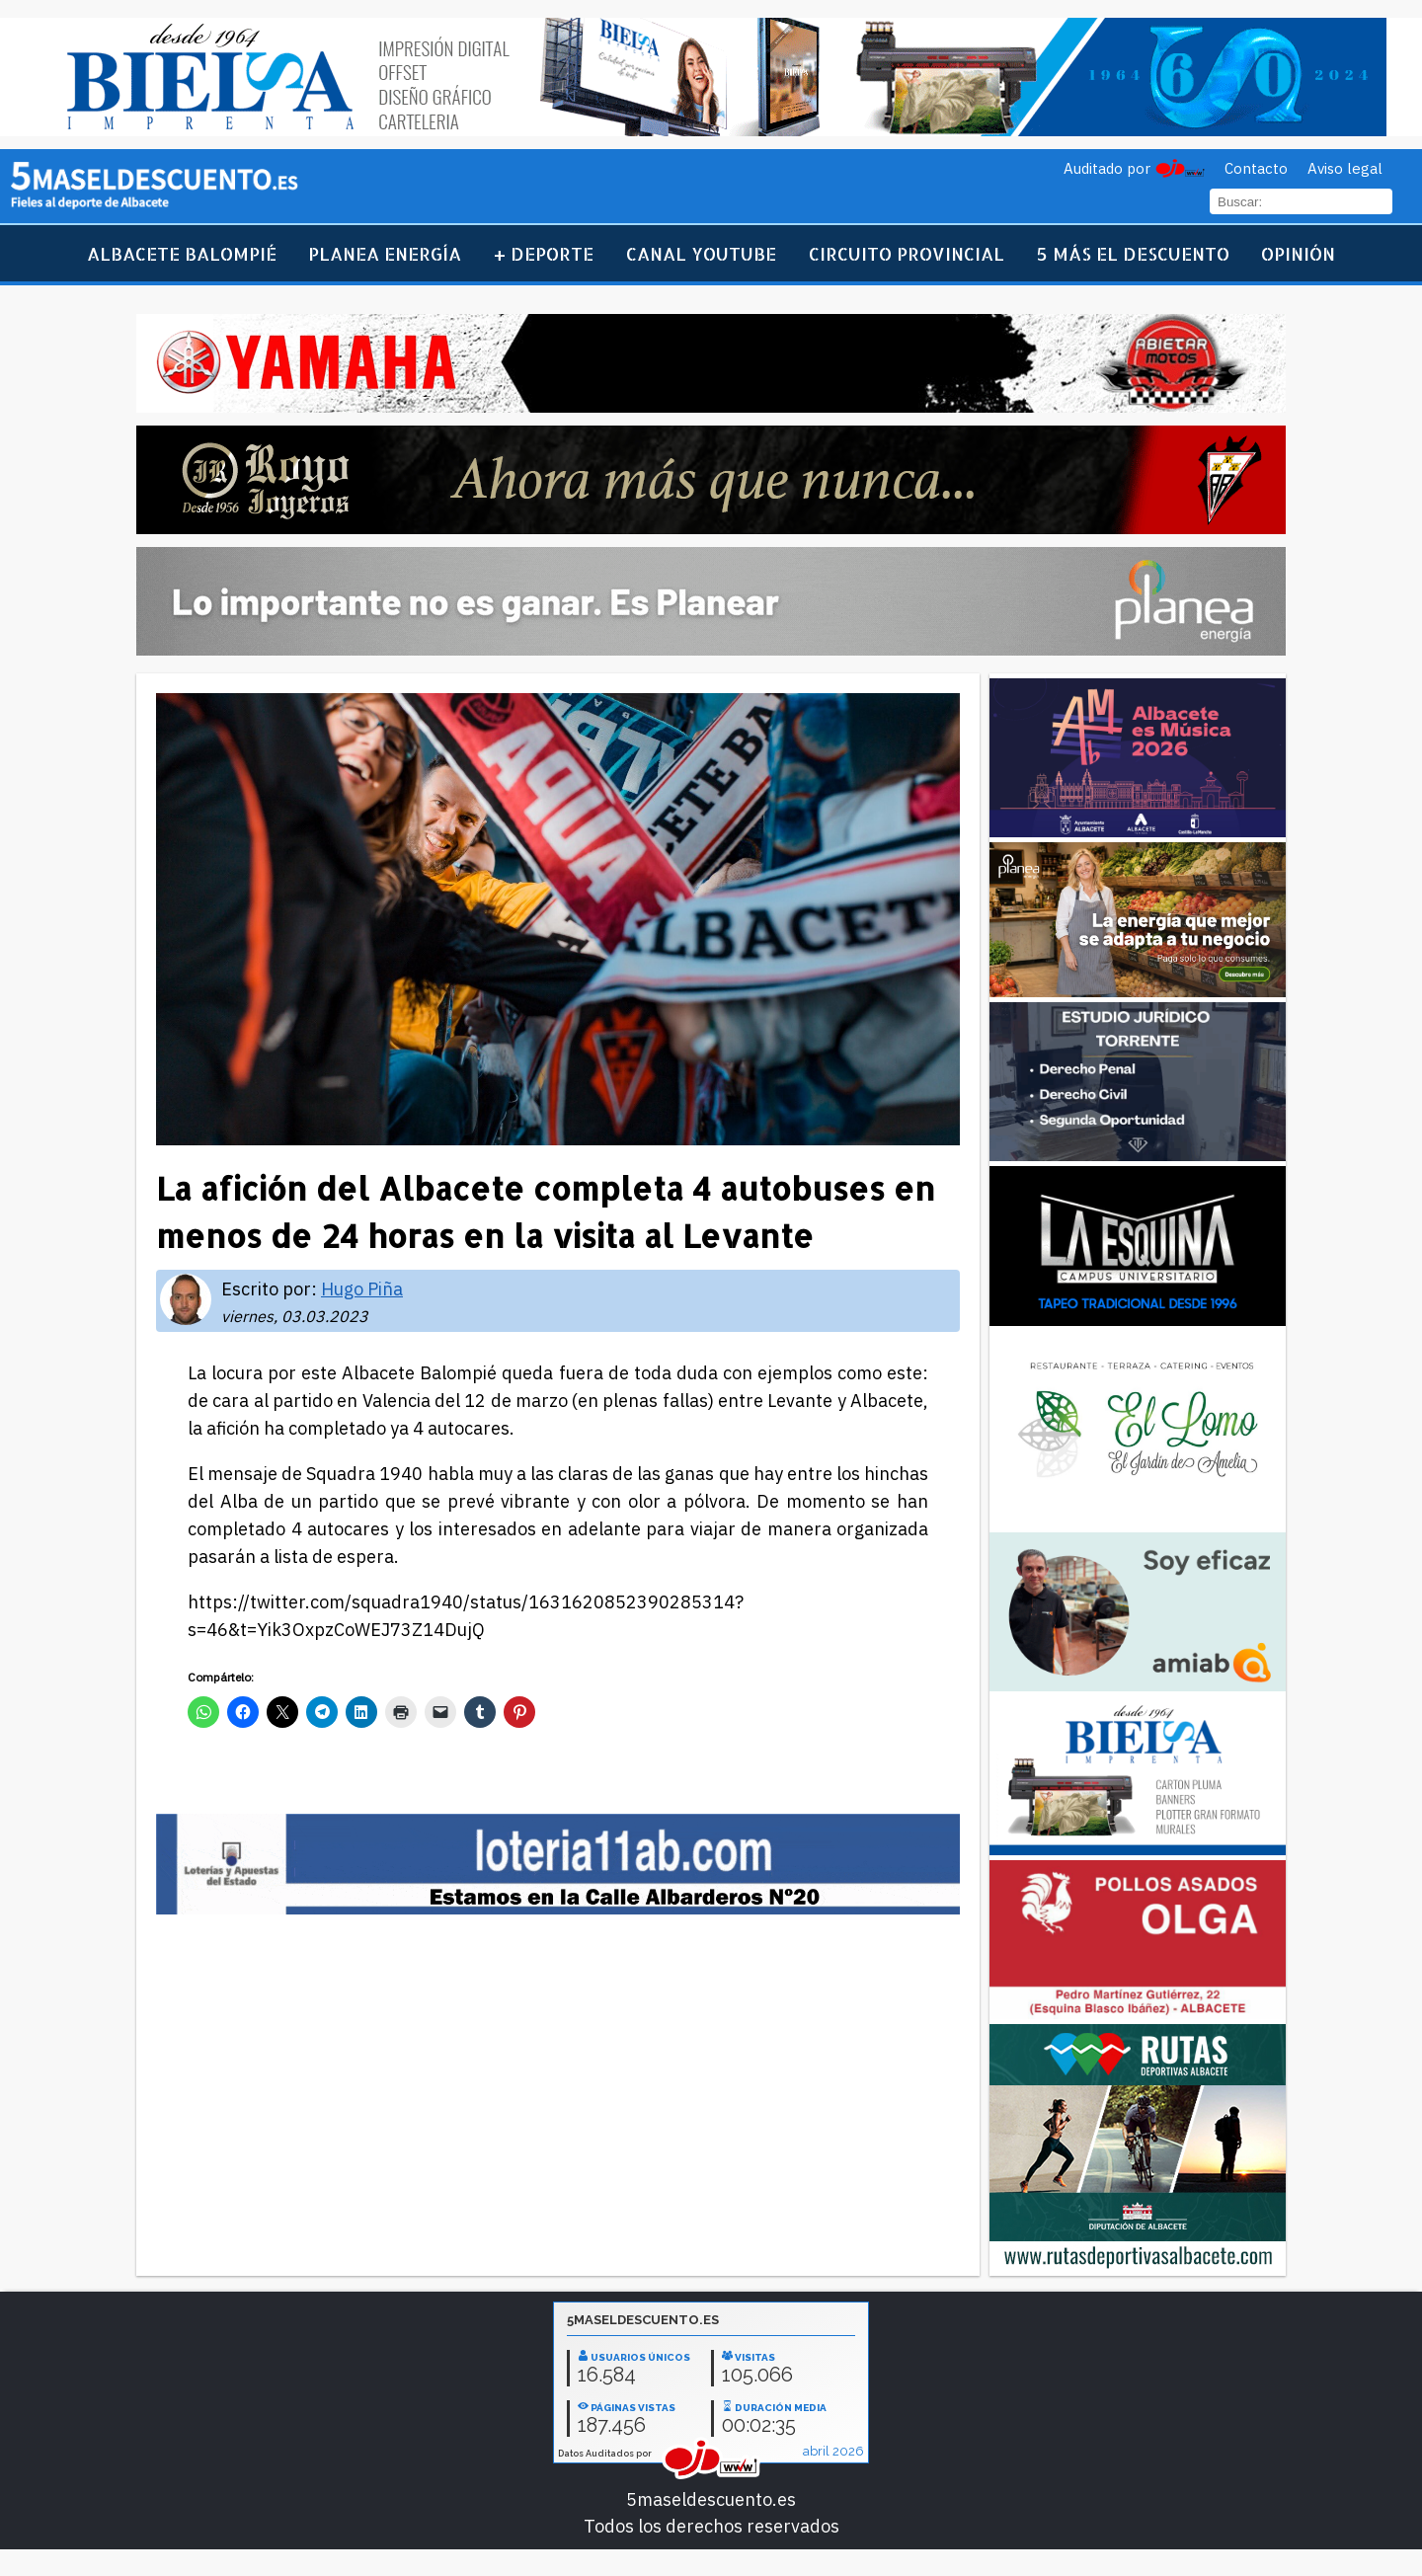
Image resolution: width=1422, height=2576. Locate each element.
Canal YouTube (701, 253)
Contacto (1256, 168)
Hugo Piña (362, 1289)
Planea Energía (384, 253)
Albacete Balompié (181, 253)
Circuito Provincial (906, 253)
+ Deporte (543, 253)
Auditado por (1107, 168)
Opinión (1298, 253)
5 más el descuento (1133, 253)
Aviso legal (1344, 168)
